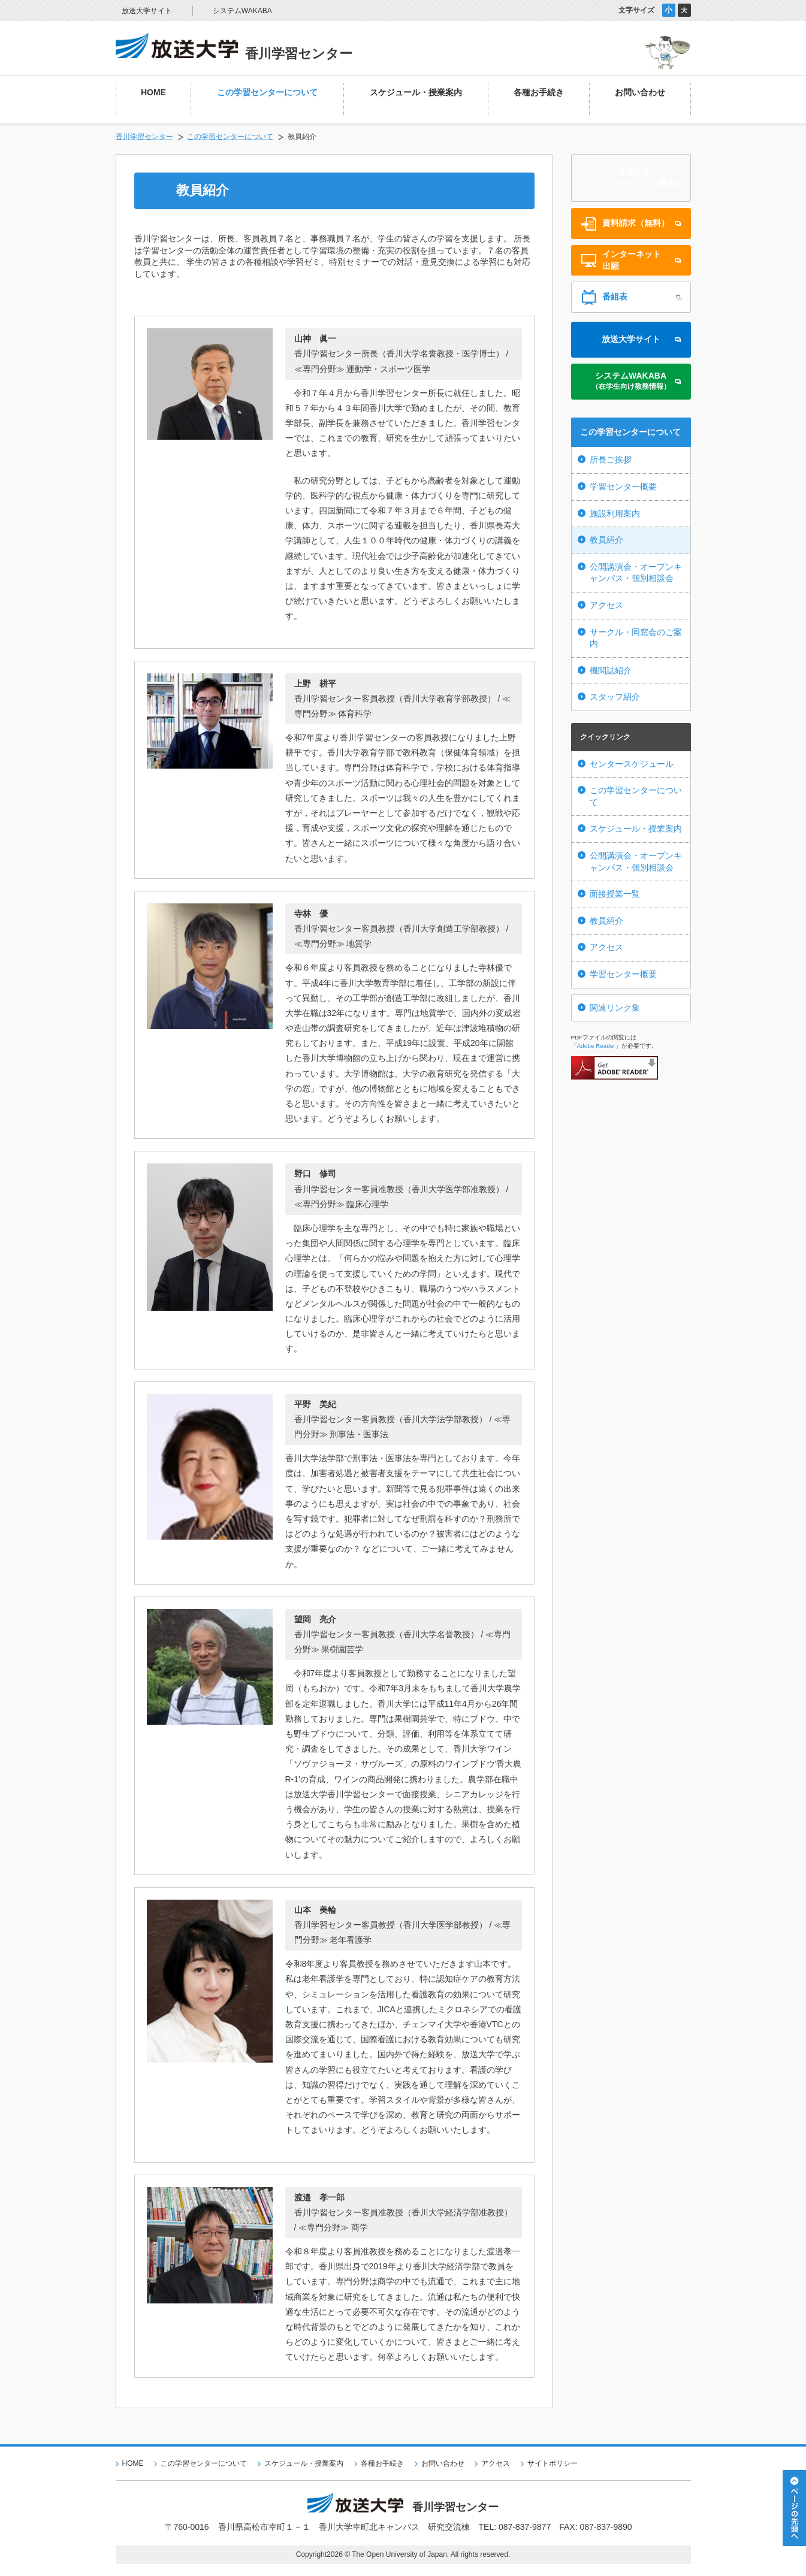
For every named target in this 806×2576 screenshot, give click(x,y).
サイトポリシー (552, 2463)
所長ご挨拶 (611, 459)
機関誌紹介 (611, 670)
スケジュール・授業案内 (636, 828)
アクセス (606, 605)
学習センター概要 (623, 486)
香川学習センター (144, 136)
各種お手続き (382, 2463)
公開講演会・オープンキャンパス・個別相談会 (636, 572)
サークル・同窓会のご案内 (636, 638)
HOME (133, 2463)
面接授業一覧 (615, 894)
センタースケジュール (632, 764)
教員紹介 (606, 540)
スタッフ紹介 (615, 697)
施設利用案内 (615, 513)
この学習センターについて (230, 136)
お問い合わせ (442, 2463)
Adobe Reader (596, 1045)
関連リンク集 (615, 1007)
